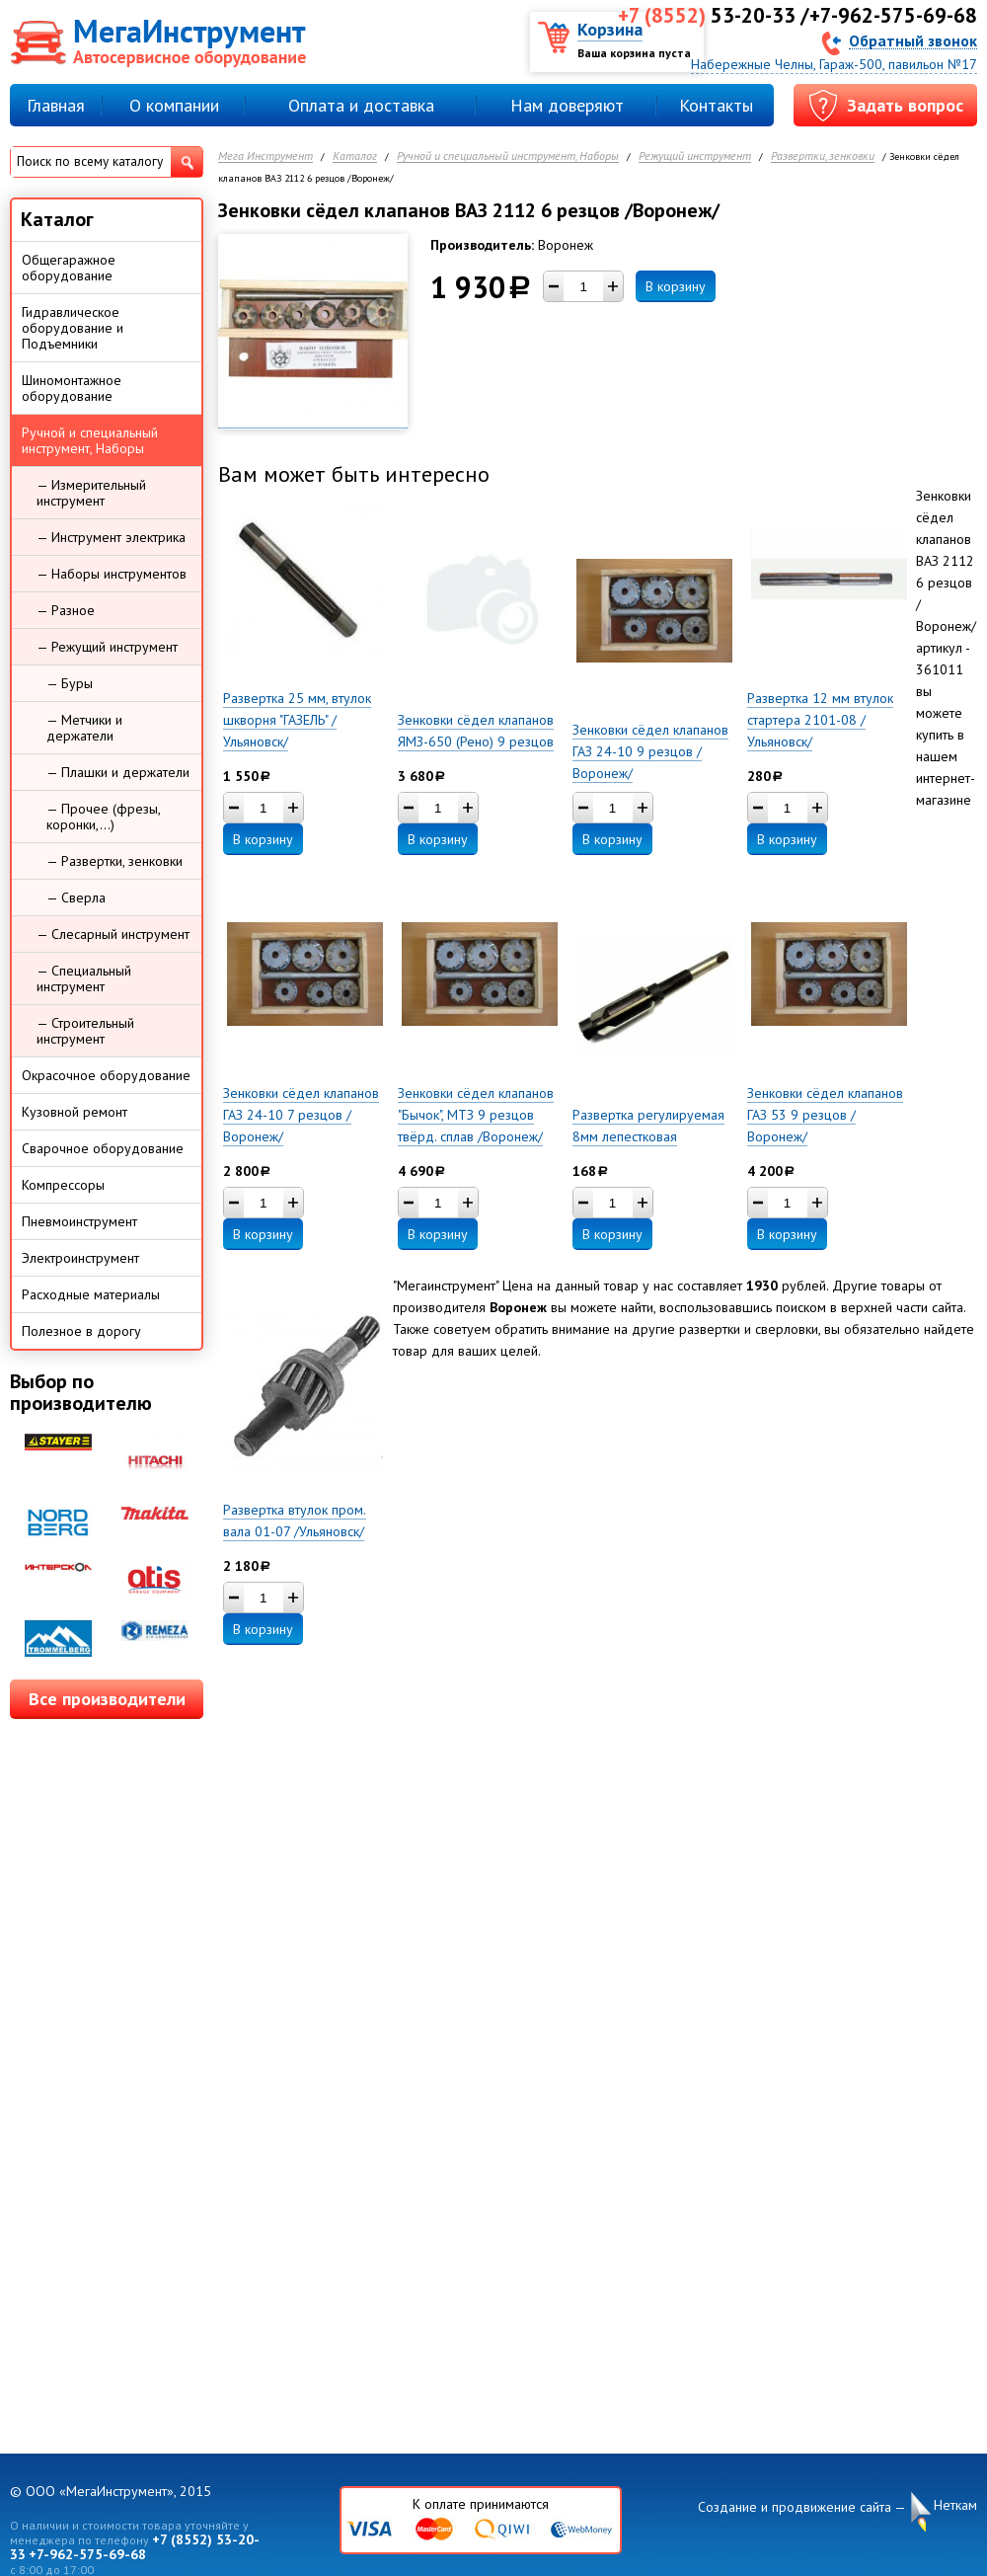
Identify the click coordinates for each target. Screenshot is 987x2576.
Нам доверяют (567, 105)
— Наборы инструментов (112, 574)
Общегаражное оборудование (68, 267)
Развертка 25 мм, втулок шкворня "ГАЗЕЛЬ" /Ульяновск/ (297, 719)
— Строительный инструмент (85, 1031)
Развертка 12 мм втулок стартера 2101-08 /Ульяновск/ (820, 719)
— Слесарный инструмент (113, 934)
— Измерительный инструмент (91, 492)
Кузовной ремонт (74, 1112)
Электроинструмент (80, 1258)
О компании (174, 105)
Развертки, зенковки (822, 156)
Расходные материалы (91, 1294)
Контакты (716, 105)
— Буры (69, 683)
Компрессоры (63, 1185)
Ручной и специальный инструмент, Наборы (508, 156)
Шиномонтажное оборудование (71, 388)
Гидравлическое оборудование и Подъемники (72, 327)
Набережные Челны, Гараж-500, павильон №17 (834, 64)
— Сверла (76, 897)
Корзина (610, 29)
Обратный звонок (913, 40)
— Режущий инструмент (107, 647)
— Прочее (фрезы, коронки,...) (103, 816)
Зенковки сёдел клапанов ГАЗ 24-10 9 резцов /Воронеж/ (650, 751)
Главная (56, 105)
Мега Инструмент (265, 156)
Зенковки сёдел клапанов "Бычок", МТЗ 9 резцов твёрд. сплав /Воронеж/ (476, 1114)
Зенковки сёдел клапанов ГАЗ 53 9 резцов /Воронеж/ (825, 1114)
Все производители (107, 1698)
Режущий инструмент (695, 156)
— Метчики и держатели (84, 727)
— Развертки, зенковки (114, 861)
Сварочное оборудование (103, 1148)
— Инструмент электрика (111, 537)
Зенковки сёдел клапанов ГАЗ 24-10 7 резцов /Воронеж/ (301, 1114)
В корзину (675, 286)
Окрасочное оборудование (106, 1075)
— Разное (66, 610)
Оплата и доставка (361, 105)
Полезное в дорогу (81, 1331)
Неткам (955, 2505)
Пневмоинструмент (79, 1221)
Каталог (355, 156)
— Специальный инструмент (84, 978)
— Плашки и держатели (118, 772)
